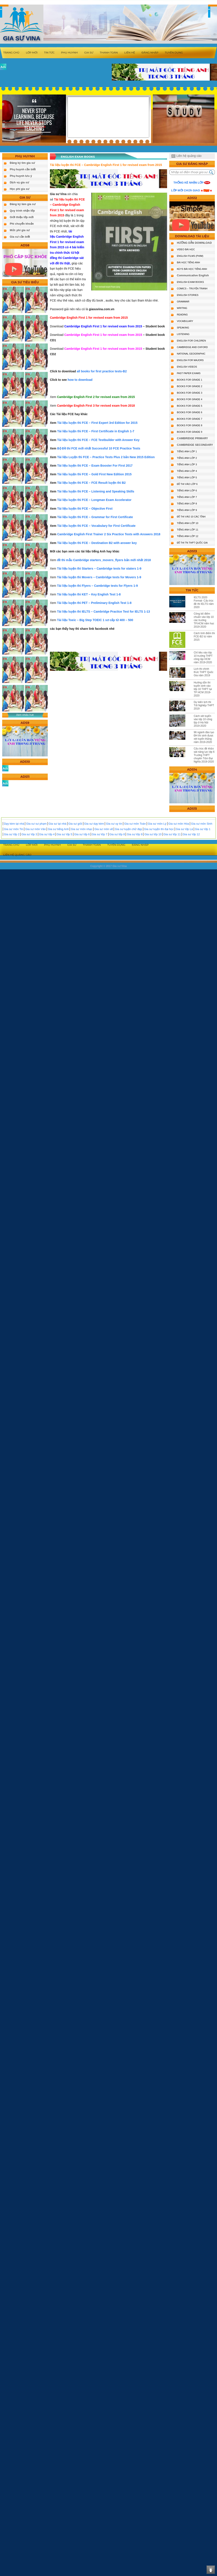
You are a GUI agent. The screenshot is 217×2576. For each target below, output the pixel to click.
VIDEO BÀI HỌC (186, 249)
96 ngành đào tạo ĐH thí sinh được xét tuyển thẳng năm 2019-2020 (204, 737)
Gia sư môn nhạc (81, 829)
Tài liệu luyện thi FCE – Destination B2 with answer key (97, 543)
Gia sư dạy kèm (94, 823)
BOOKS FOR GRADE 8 (189, 425)
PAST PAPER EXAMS (189, 373)
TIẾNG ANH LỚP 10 (187, 523)
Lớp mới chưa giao (185, 190)
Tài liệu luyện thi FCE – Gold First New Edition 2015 (94, 474)
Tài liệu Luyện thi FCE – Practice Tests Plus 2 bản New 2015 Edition (106, 457)
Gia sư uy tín (114, 823)
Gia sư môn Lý (157, 823)
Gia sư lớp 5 (64, 834)
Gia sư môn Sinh (201, 823)
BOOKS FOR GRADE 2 (189, 386)
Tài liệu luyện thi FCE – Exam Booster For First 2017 (94, 465)
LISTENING (183, 334)
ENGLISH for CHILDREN (191, 340)
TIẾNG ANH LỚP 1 (187, 451)
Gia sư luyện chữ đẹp (128, 829)
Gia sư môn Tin (13, 829)
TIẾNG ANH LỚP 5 (187, 477)
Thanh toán (109, 52)
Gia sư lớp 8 (117, 834)
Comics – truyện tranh (192, 288)
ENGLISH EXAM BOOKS (190, 282)
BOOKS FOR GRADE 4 (189, 399)
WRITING (182, 308)
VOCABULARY (185, 321)
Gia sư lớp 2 (12, 834)
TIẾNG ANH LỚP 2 (187, 458)
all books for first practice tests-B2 (102, 371)
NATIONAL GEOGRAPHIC (191, 353)
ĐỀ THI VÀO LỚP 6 (187, 484)
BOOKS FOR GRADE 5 (189, 405)
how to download (80, 379)
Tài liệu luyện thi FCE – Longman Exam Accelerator (94, 500)
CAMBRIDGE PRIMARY (192, 438)
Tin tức (49, 52)
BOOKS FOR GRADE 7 (189, 419)
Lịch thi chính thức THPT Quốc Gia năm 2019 (204, 672)
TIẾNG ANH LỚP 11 (187, 529)
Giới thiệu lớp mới (22, 217)
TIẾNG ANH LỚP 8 (187, 503)
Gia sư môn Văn (35, 829)
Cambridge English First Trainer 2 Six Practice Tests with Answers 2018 (108, 534)
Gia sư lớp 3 (29, 834)
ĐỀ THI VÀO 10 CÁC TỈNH (191, 516)
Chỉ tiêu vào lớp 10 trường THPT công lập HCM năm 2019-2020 (203, 657)
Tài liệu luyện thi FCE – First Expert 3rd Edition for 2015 (97, 422)
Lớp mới (32, 52)
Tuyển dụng (174, 52)
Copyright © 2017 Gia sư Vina (108, 866)
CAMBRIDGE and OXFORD (192, 347)
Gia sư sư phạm (36, 823)
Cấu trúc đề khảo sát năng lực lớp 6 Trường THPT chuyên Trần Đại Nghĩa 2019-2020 (204, 755)
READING (182, 314)
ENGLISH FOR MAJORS (190, 360)
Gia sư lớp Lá (184, 829)
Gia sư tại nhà (57, 823)
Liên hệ (129, 52)
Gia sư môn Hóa (178, 823)
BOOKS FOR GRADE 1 (189, 379)
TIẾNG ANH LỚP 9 (187, 510)
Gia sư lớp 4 (47, 834)
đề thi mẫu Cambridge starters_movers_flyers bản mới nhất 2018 (104, 560)
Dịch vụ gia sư (19, 182)
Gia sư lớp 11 (172, 834)
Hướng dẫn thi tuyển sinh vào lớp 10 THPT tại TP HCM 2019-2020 (203, 689)
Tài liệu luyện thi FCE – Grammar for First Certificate (95, 517)
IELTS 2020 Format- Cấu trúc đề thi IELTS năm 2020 (204, 602)
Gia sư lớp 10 (152, 834)
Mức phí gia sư (20, 230)
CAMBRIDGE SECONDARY (195, 444)
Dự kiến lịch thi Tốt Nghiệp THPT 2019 (204, 705)
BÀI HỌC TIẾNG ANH (188, 262)
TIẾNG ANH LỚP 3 (187, 464)
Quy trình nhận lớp (22, 210)
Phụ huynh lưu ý (21, 175)
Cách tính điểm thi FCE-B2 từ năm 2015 (204, 636)
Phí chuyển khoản (22, 223)
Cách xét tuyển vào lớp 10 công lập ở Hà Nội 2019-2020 (203, 720)
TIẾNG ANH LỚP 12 (187, 536)
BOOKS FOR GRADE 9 (189, 432)
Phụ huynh (69, 52)
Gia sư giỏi (75, 823)
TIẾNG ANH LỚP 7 (187, 497)
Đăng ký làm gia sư (23, 204)
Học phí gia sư (19, 189)
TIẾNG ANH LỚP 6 (187, 490)
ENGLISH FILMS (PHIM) (190, 256)
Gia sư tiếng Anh (58, 829)
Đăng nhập (149, 52)
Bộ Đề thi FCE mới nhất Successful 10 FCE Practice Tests (98, 448)
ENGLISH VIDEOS (187, 366)
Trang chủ (11, 52)
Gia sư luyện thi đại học (159, 829)
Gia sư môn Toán (135, 823)
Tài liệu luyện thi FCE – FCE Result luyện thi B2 (91, 482)
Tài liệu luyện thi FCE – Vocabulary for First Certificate (96, 525)
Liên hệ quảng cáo (189, 155)
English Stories (187, 295)
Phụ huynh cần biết (23, 169)
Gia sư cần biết (20, 236)
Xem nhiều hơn (25, 714)
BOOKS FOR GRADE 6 (189, 412)
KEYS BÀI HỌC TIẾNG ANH (192, 269)
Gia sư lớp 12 (191, 834)
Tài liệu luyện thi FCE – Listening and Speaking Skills (95, 491)
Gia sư (88, 52)
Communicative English (193, 275)
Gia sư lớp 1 (202, 829)
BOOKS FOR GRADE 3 (189, 392)
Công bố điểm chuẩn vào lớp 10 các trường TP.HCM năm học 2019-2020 (204, 620)
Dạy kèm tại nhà (14, 823)
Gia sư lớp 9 (134, 834)
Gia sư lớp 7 (99, 834)
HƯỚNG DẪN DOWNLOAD (194, 242)
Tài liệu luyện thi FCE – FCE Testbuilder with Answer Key (98, 440)
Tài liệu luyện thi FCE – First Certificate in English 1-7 (95, 431)
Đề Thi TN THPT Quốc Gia (192, 542)
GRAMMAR (183, 301)
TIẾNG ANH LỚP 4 (187, 471)
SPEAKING (183, 327)
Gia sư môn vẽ (103, 829)
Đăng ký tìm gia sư (22, 162)
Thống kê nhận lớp (188, 182)
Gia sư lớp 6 (82, 834)
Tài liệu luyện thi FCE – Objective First (84, 508)
